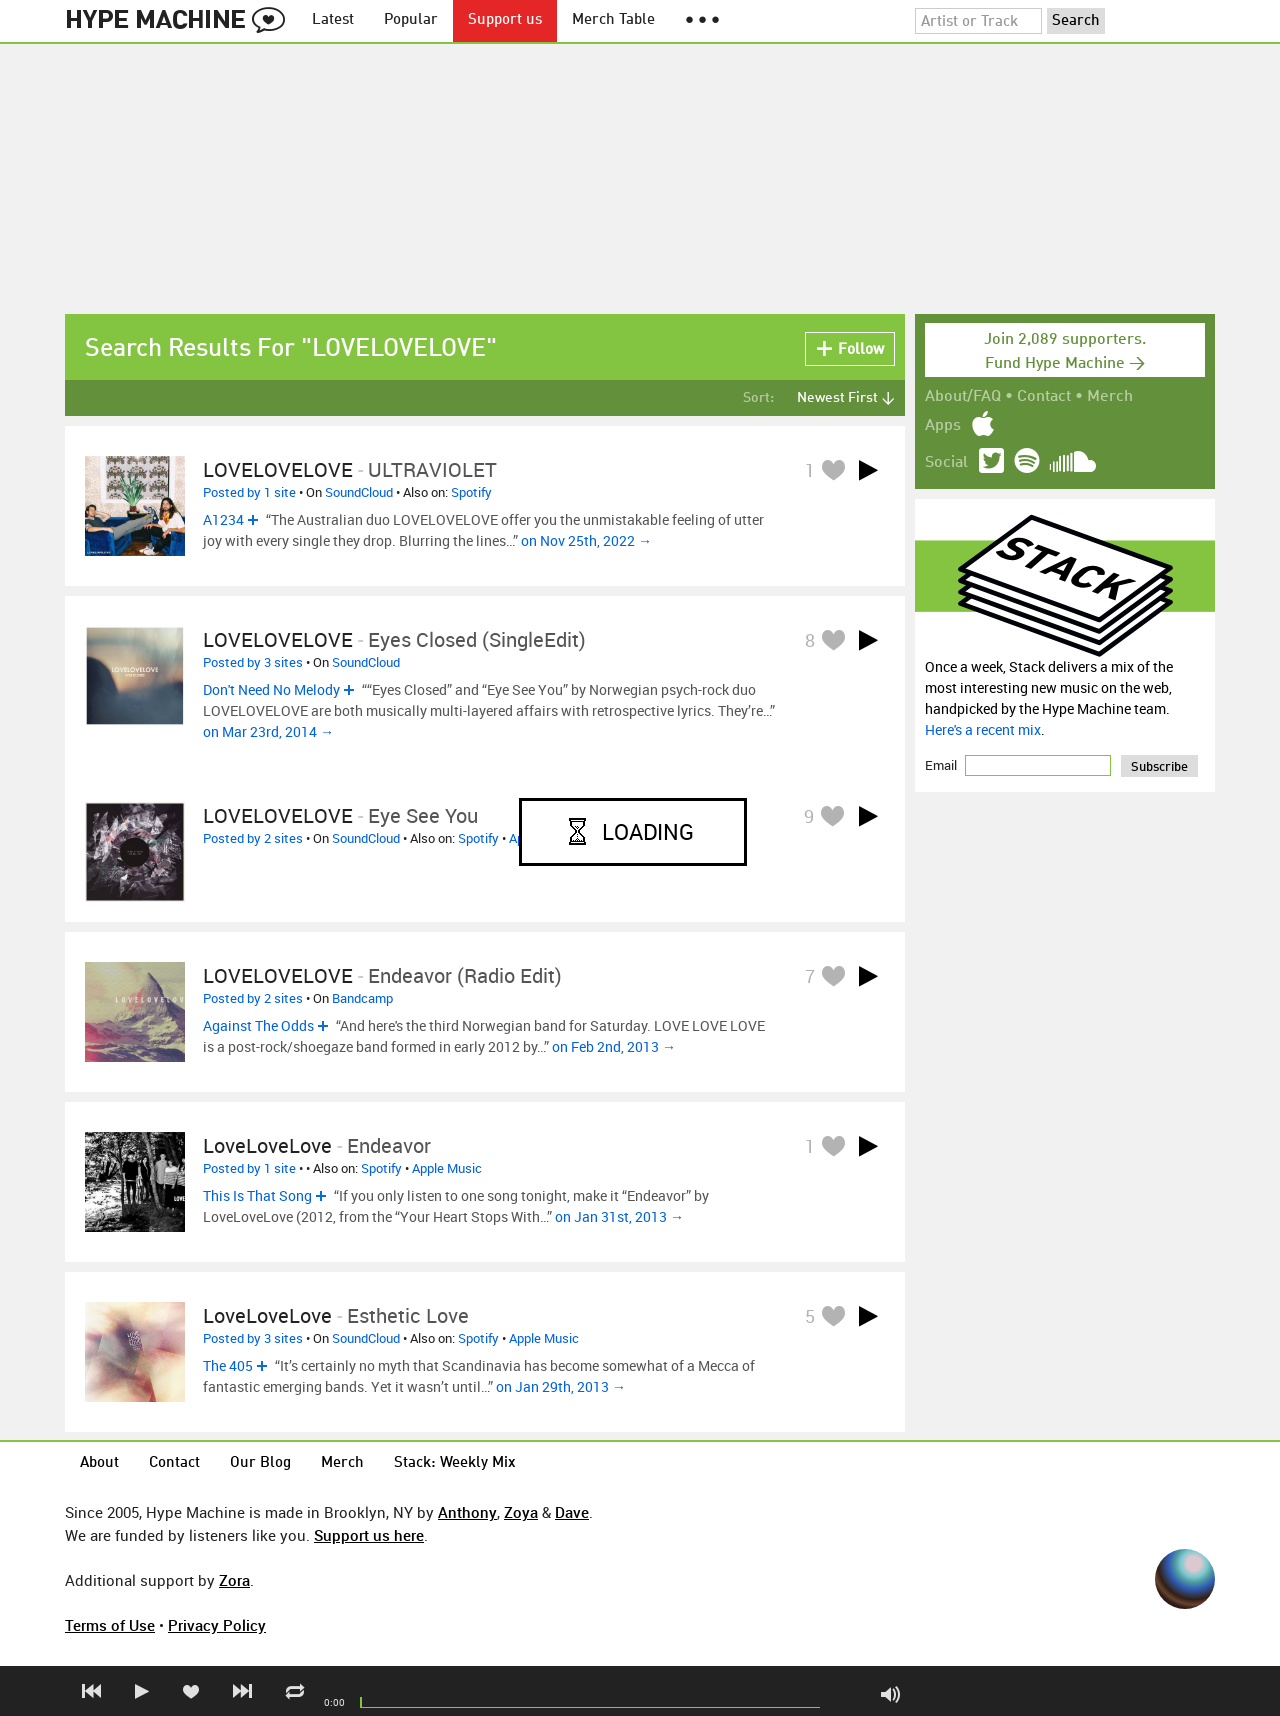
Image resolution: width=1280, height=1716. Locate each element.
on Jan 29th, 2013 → (561, 1386)
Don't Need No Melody (271, 689)
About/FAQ (963, 397)
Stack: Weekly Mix (455, 1463)
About (99, 1463)
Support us (505, 20)
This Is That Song (257, 1195)
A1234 (223, 519)
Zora (234, 1580)
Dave (572, 1512)
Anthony (467, 1512)
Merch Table (613, 20)
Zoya (521, 1512)
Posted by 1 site (249, 492)
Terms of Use (110, 1625)
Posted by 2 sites (253, 838)
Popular (411, 20)
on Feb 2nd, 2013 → (614, 1046)
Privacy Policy (217, 1625)
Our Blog (260, 1463)
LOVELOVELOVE (278, 469)
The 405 (228, 1365)
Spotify (471, 492)
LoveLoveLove (267, 1145)
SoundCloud (359, 492)
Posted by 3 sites (253, 662)
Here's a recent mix (983, 729)
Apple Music (447, 1168)
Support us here (369, 1535)
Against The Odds (258, 1025)
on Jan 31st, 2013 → (619, 1216)
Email (942, 765)
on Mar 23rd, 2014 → (268, 731)
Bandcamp (362, 998)
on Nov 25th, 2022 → (586, 540)
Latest (333, 20)
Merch (1110, 397)
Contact (1044, 397)
